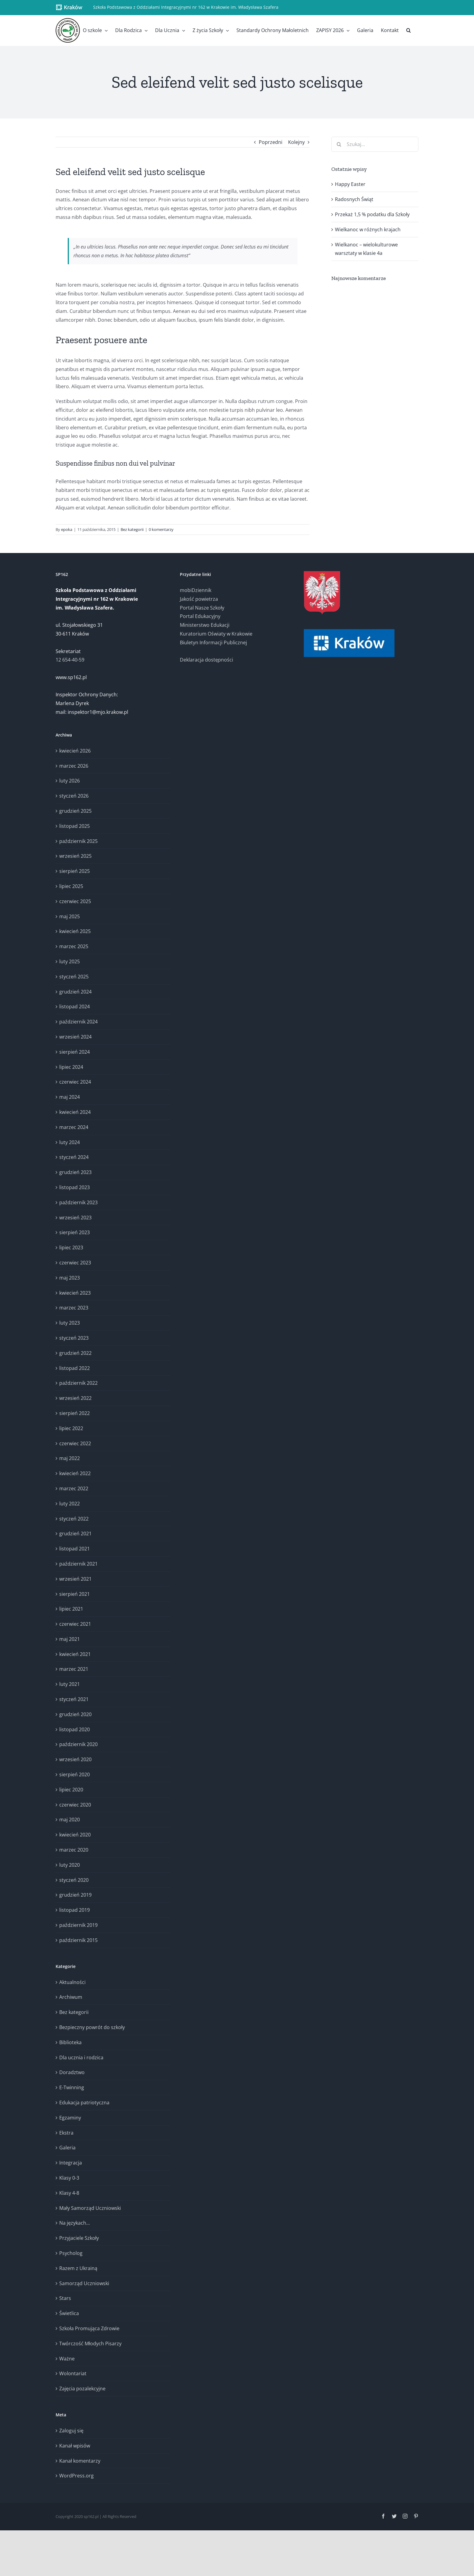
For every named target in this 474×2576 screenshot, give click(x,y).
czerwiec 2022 (75, 1443)
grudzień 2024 (75, 991)
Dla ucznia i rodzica (81, 2057)
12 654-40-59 (70, 659)
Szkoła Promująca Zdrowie (89, 2328)
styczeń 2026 (74, 795)
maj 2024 (69, 1097)
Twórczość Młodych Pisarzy (90, 2343)
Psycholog (71, 2253)
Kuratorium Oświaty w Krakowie (216, 633)
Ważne (67, 2358)
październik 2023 (78, 1202)
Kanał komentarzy (79, 2460)
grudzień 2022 (75, 1353)
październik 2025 (78, 841)
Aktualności (72, 1982)
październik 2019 (78, 1925)
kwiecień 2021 (75, 1654)
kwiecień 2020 (75, 1834)
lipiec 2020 (71, 1789)
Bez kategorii (132, 529)
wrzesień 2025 (75, 856)
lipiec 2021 (71, 1608)
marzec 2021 (73, 1669)
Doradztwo (72, 2072)
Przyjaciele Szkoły (79, 2238)
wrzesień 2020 (75, 1759)
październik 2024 (78, 1021)
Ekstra (66, 2132)
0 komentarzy (161, 529)
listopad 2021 (74, 1548)
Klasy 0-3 (69, 2177)
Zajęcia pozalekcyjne (82, 2388)
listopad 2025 (74, 826)
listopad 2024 (74, 1006)
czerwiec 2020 (75, 1804)
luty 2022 (69, 1503)
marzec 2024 (73, 1127)
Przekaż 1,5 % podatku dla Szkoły (372, 214)
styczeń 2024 (74, 1157)
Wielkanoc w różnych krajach (368, 229)
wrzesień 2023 (75, 1217)
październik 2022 (78, 1383)
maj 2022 (69, 1458)
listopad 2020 (74, 1729)
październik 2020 (78, 1744)
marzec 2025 (73, 946)
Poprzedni (270, 142)
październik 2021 (78, 1563)
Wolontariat (72, 2373)
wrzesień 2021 (75, 1579)
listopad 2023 (74, 1187)
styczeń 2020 (74, 1880)
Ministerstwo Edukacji (204, 625)
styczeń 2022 (74, 1518)
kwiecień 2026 (75, 750)
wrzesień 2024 (75, 1036)
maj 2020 (69, 1819)
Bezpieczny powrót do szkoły (92, 2027)
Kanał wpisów (74, 2445)
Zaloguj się (71, 2430)
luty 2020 (69, 1865)
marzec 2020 (73, 1849)
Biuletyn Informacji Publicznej (213, 642)
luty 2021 (69, 1684)
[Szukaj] (338, 144)
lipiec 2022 (71, 1428)
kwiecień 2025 (75, 931)
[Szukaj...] (374, 144)
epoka (66, 529)
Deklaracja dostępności (206, 659)
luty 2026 (69, 780)
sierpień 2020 (74, 1774)
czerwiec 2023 (75, 1262)
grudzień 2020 (75, 1714)
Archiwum (70, 1997)
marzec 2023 (73, 1307)
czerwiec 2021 (75, 1624)
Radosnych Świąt (354, 199)
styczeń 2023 (74, 1338)
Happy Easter (350, 184)
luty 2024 (69, 1142)
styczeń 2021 (74, 1699)
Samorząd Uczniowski (84, 2283)
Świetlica (69, 2313)
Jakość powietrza (199, 599)
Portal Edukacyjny (200, 616)
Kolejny (296, 142)
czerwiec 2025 (75, 901)
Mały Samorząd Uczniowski (90, 2208)
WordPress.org (76, 2475)
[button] (408, 30)
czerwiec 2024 (75, 1081)
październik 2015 (78, 1940)
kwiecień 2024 (75, 1112)
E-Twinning (71, 2087)
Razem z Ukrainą (78, 2268)
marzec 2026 (73, 766)
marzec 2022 (73, 1488)
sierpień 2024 (74, 1052)
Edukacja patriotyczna (84, 2102)
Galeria (67, 2147)
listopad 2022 (74, 1368)
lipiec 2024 (71, 1067)
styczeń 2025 (74, 976)
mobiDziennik (195, 590)
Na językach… (74, 2223)
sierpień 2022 (74, 1413)
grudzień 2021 (75, 1533)
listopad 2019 (74, 1910)
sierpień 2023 (74, 1232)
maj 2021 (69, 1639)
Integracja (70, 2162)
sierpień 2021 (74, 1594)
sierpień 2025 (74, 871)
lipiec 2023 (71, 1247)
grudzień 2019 (75, 1894)
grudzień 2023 (75, 1172)
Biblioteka (70, 2042)
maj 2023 (69, 1277)
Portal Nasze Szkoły (202, 607)
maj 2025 (69, 916)
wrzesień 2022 (75, 1398)
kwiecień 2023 (75, 1293)
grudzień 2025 (75, 811)
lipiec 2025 (71, 886)
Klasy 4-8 (69, 2193)
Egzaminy (70, 2117)
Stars (65, 2298)
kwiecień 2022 (75, 1473)
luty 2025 (69, 961)
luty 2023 (69, 1322)
